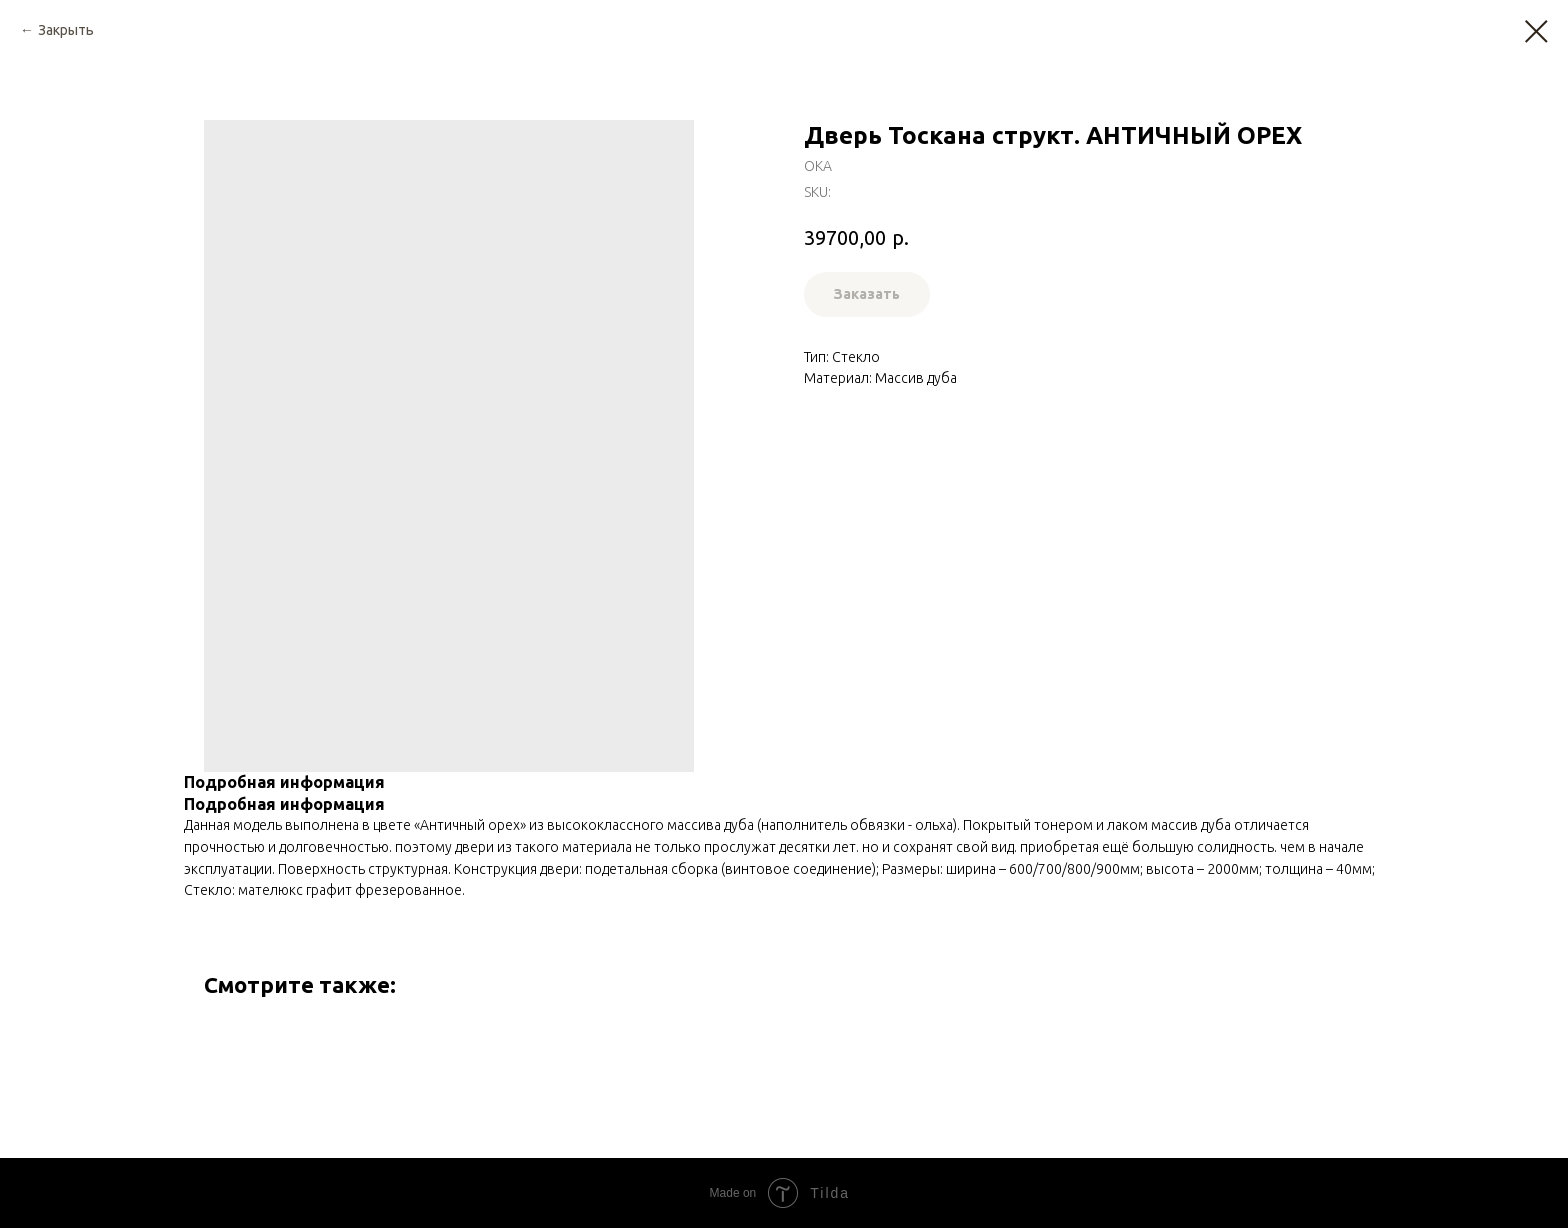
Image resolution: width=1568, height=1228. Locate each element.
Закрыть (66, 30)
